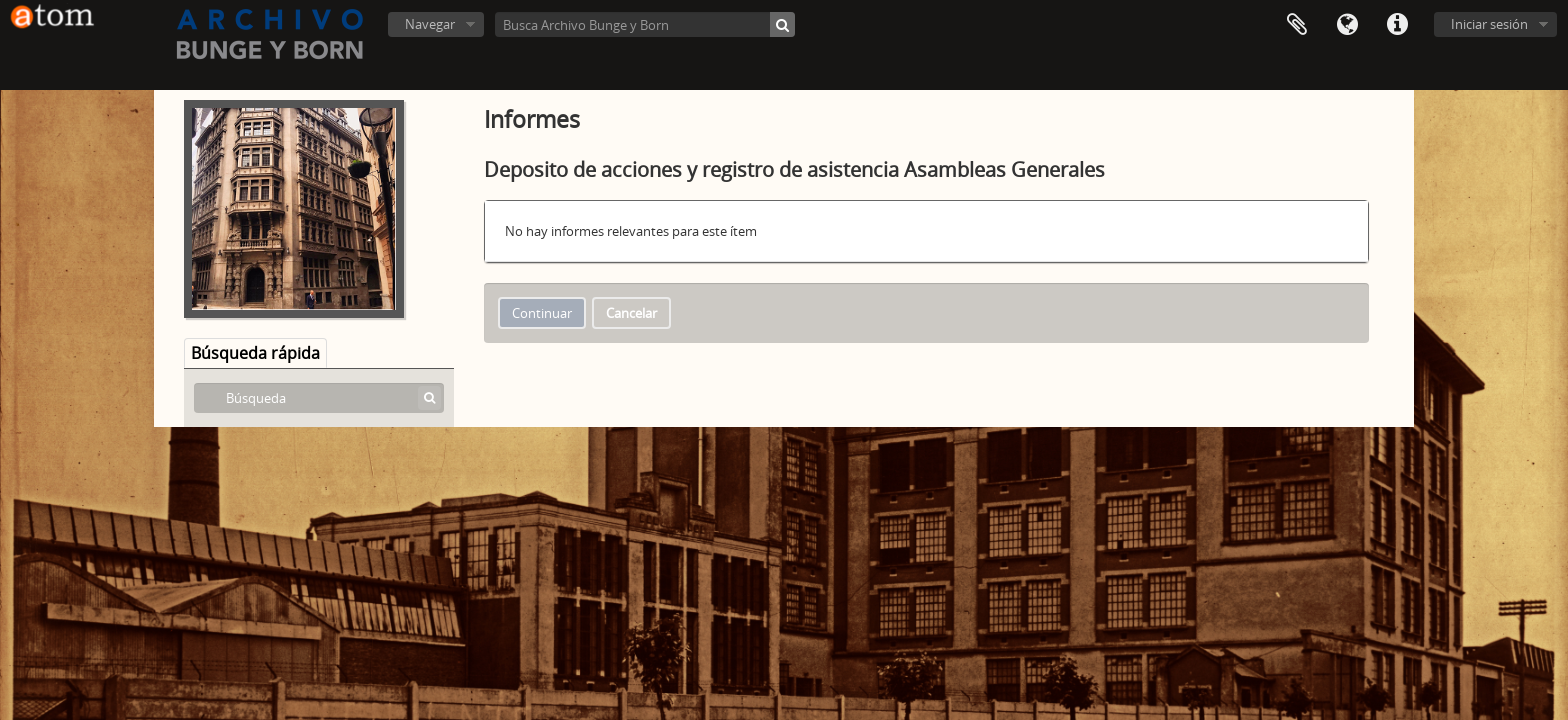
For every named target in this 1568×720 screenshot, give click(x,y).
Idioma (1347, 25)
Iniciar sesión (1489, 24)
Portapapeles (1297, 25)
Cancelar (631, 313)
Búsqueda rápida (255, 353)
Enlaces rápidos (1397, 25)
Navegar (430, 24)
